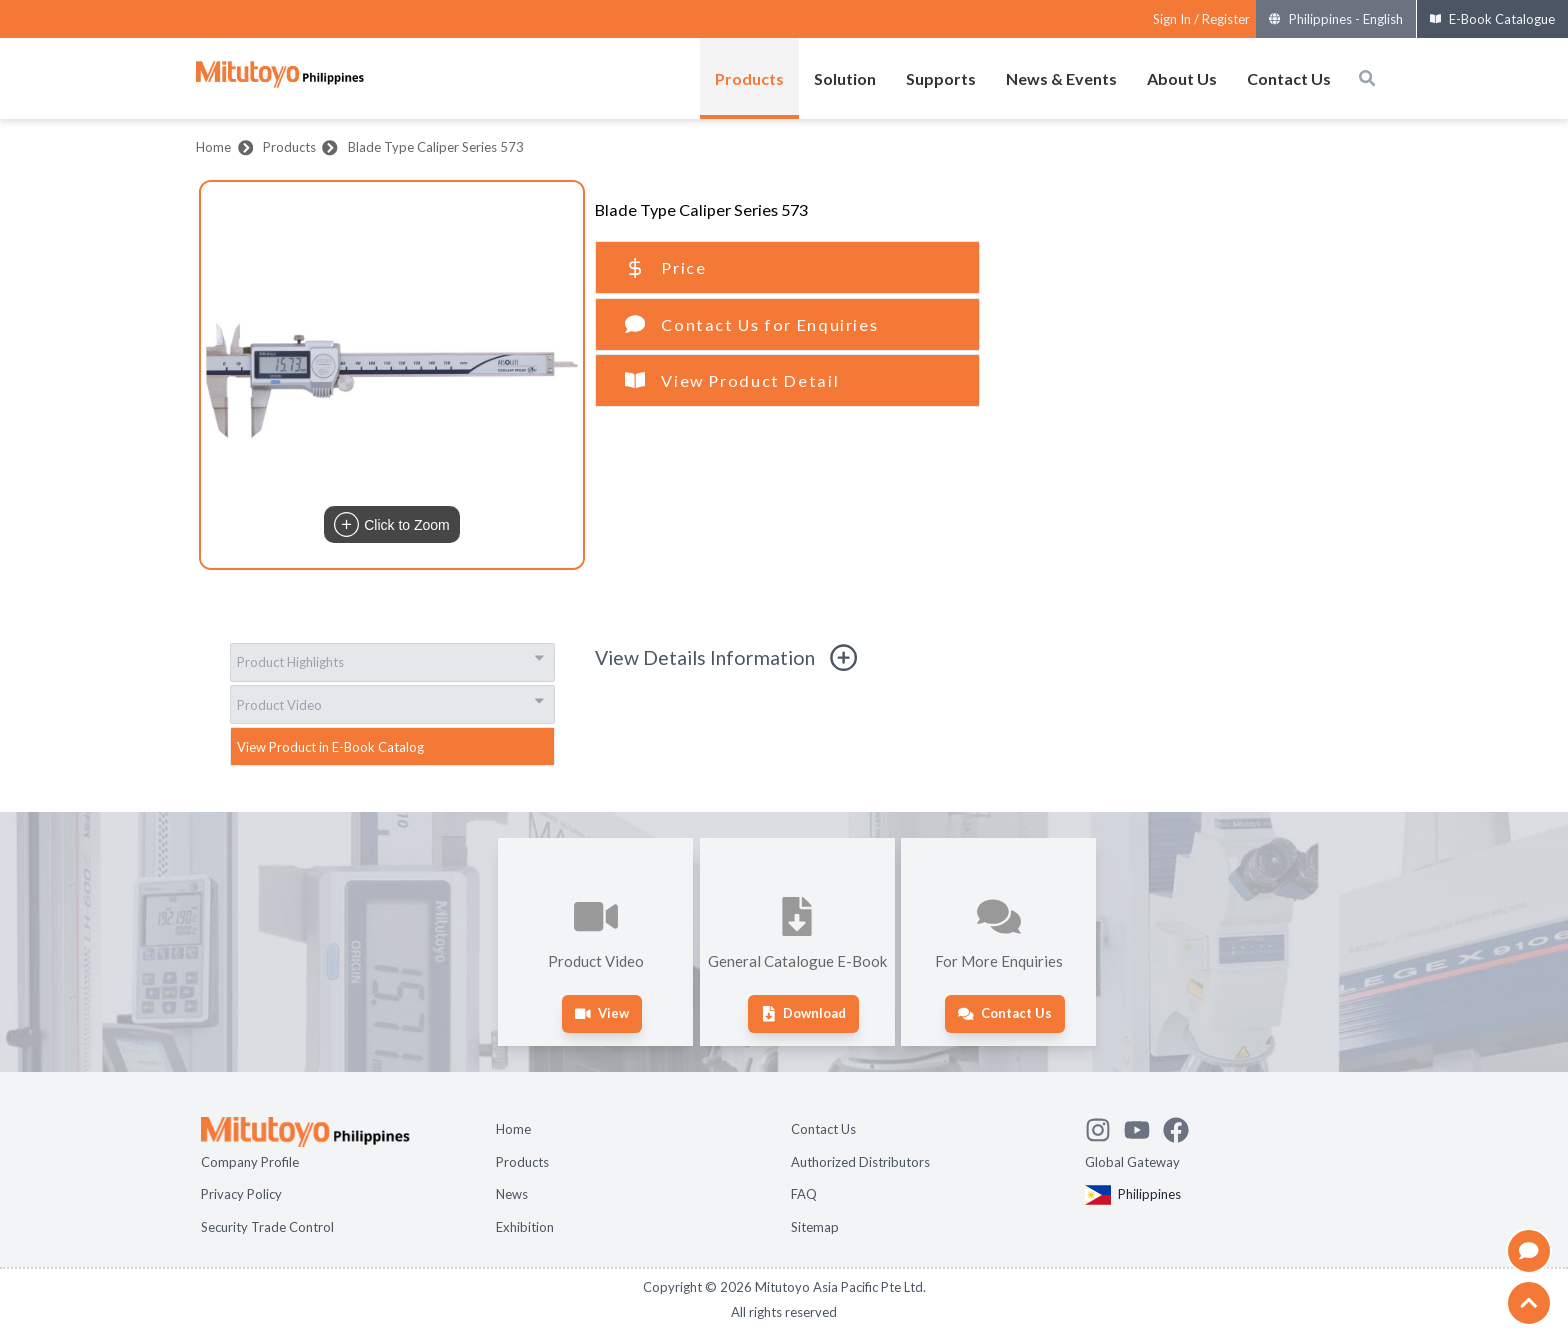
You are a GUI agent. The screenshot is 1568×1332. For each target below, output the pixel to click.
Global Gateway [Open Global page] (1132, 1162)
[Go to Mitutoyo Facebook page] (1182, 1127)
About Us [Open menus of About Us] (1182, 78)
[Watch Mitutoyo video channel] (1143, 1127)
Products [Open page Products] (522, 1162)
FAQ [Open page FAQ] (804, 1194)
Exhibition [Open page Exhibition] (525, 1227)
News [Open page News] (512, 1194)
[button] (392, 375)
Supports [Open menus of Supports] (941, 78)
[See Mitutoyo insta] (1104, 1127)
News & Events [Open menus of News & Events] (1061, 78)
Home (213, 147)
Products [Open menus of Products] (749, 78)
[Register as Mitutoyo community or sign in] (1201, 19)
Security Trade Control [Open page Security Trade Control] (267, 1227)
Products (289, 147)
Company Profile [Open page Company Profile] (250, 1162)
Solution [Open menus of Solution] (845, 78)
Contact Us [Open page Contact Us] (823, 1129)
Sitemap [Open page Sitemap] (815, 1227)
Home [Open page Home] (513, 1129)
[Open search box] (1367, 78)
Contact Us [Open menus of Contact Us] (1289, 78)
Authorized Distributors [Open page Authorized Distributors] (860, 1162)
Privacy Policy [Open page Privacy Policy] (241, 1194)
